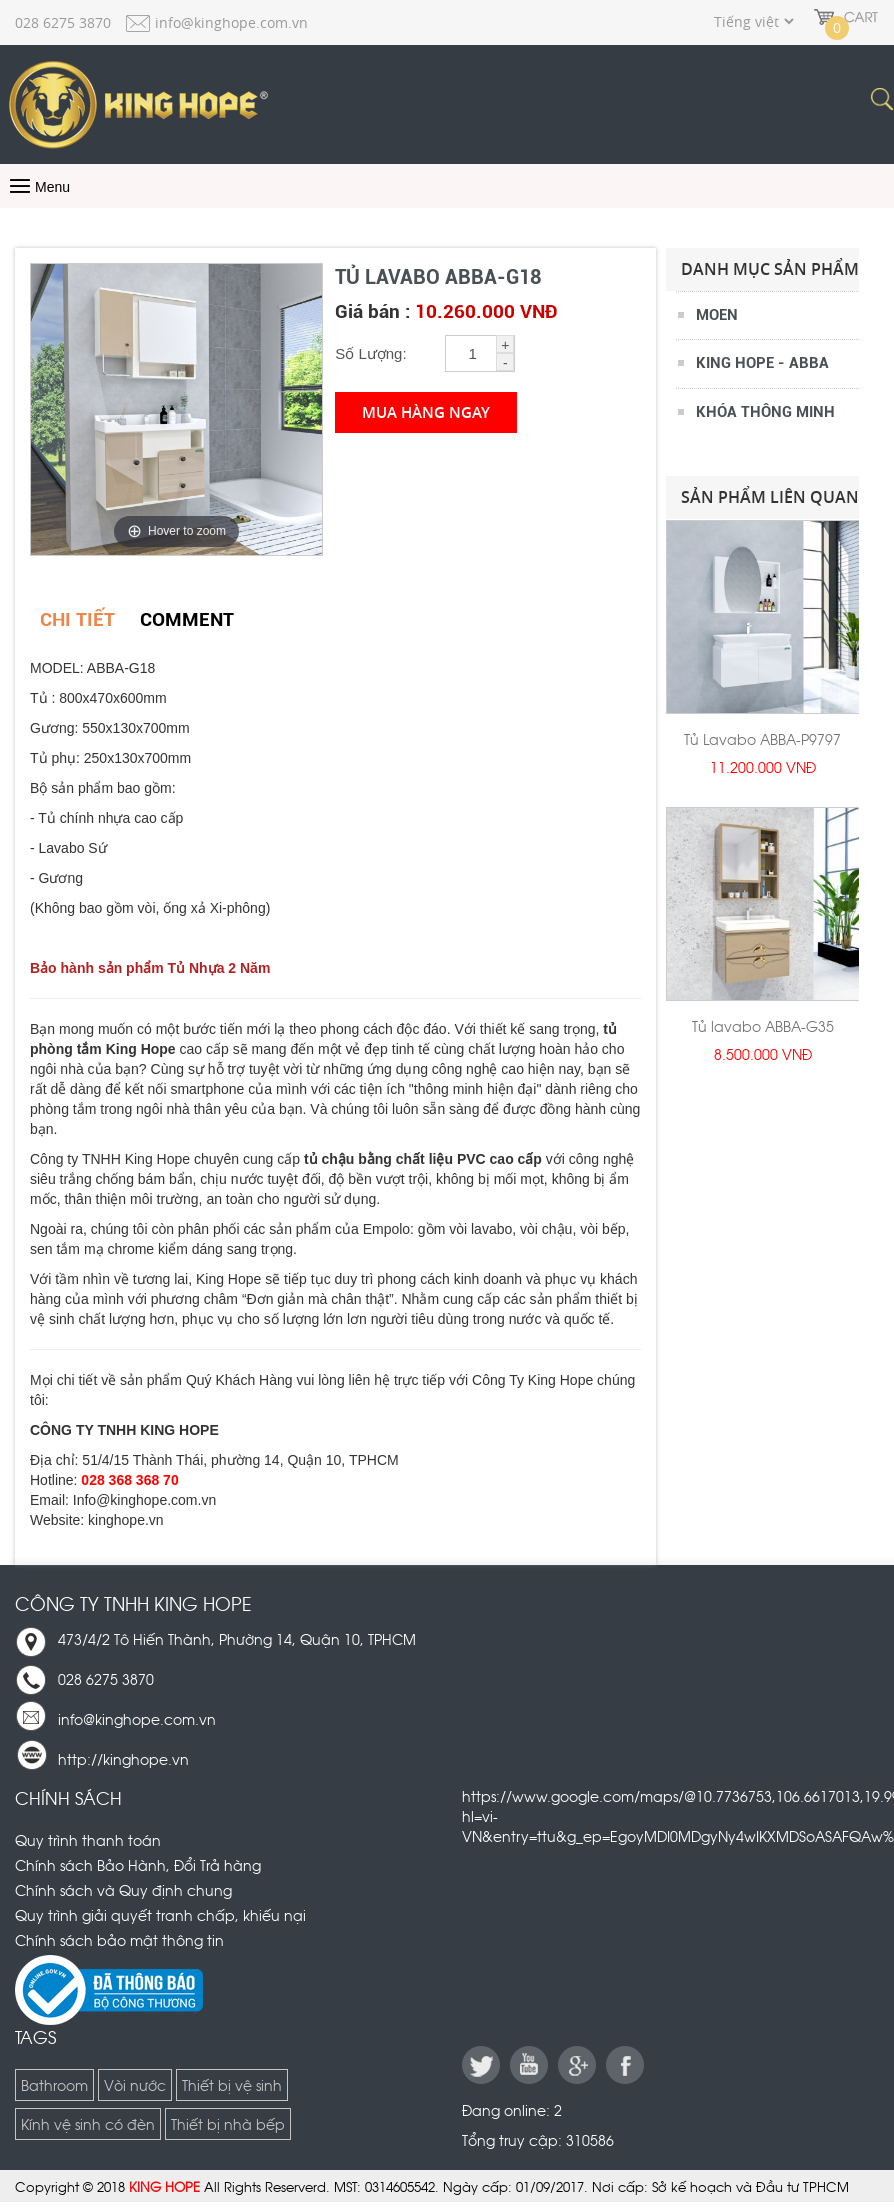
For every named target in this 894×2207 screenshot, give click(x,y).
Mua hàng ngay (426, 412)
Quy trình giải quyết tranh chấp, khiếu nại (160, 1914)
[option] (763, 663)
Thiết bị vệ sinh (232, 2084)
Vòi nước (135, 2084)
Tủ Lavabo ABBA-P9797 (762, 738)
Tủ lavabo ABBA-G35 (763, 1025)
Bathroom (54, 2084)
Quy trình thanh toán (88, 1839)
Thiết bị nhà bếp (228, 2123)
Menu (37, 187)
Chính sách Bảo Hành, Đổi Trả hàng (138, 1864)
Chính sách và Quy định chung (123, 1889)
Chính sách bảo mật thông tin (119, 1939)
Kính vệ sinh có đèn (88, 2123)
